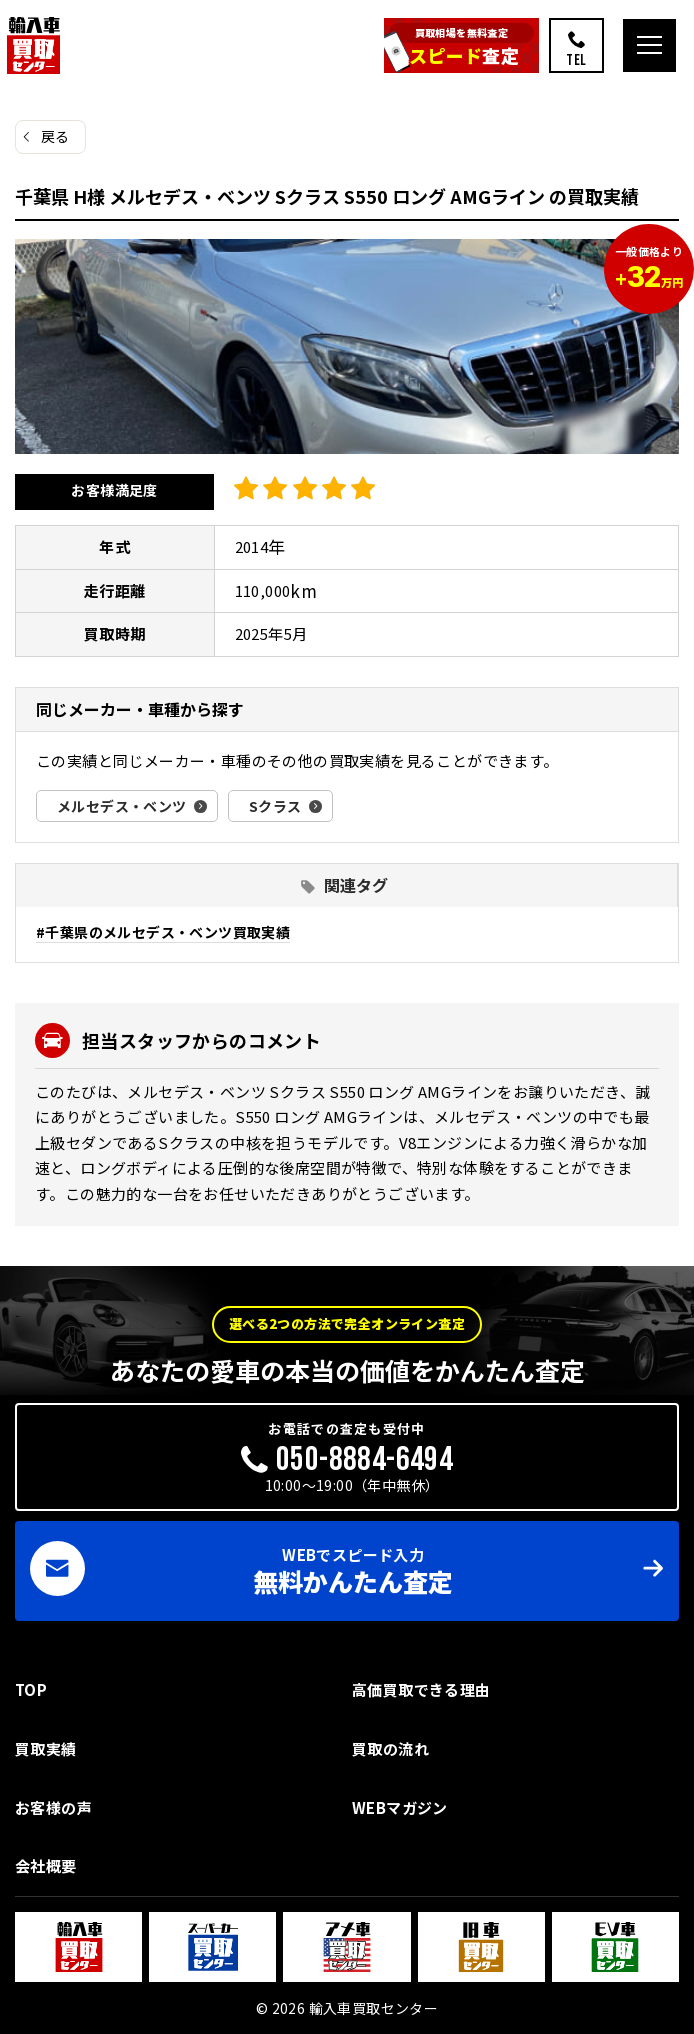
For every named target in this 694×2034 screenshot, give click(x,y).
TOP (31, 1689)
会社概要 (46, 1865)
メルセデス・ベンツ (122, 806)
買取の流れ (390, 1748)
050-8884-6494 (364, 1459)
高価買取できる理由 (421, 1689)
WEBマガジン (400, 1807)
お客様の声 (53, 1807)
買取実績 (46, 1748)
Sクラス (275, 806)
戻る (55, 136)
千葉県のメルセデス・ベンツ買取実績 (167, 932)
